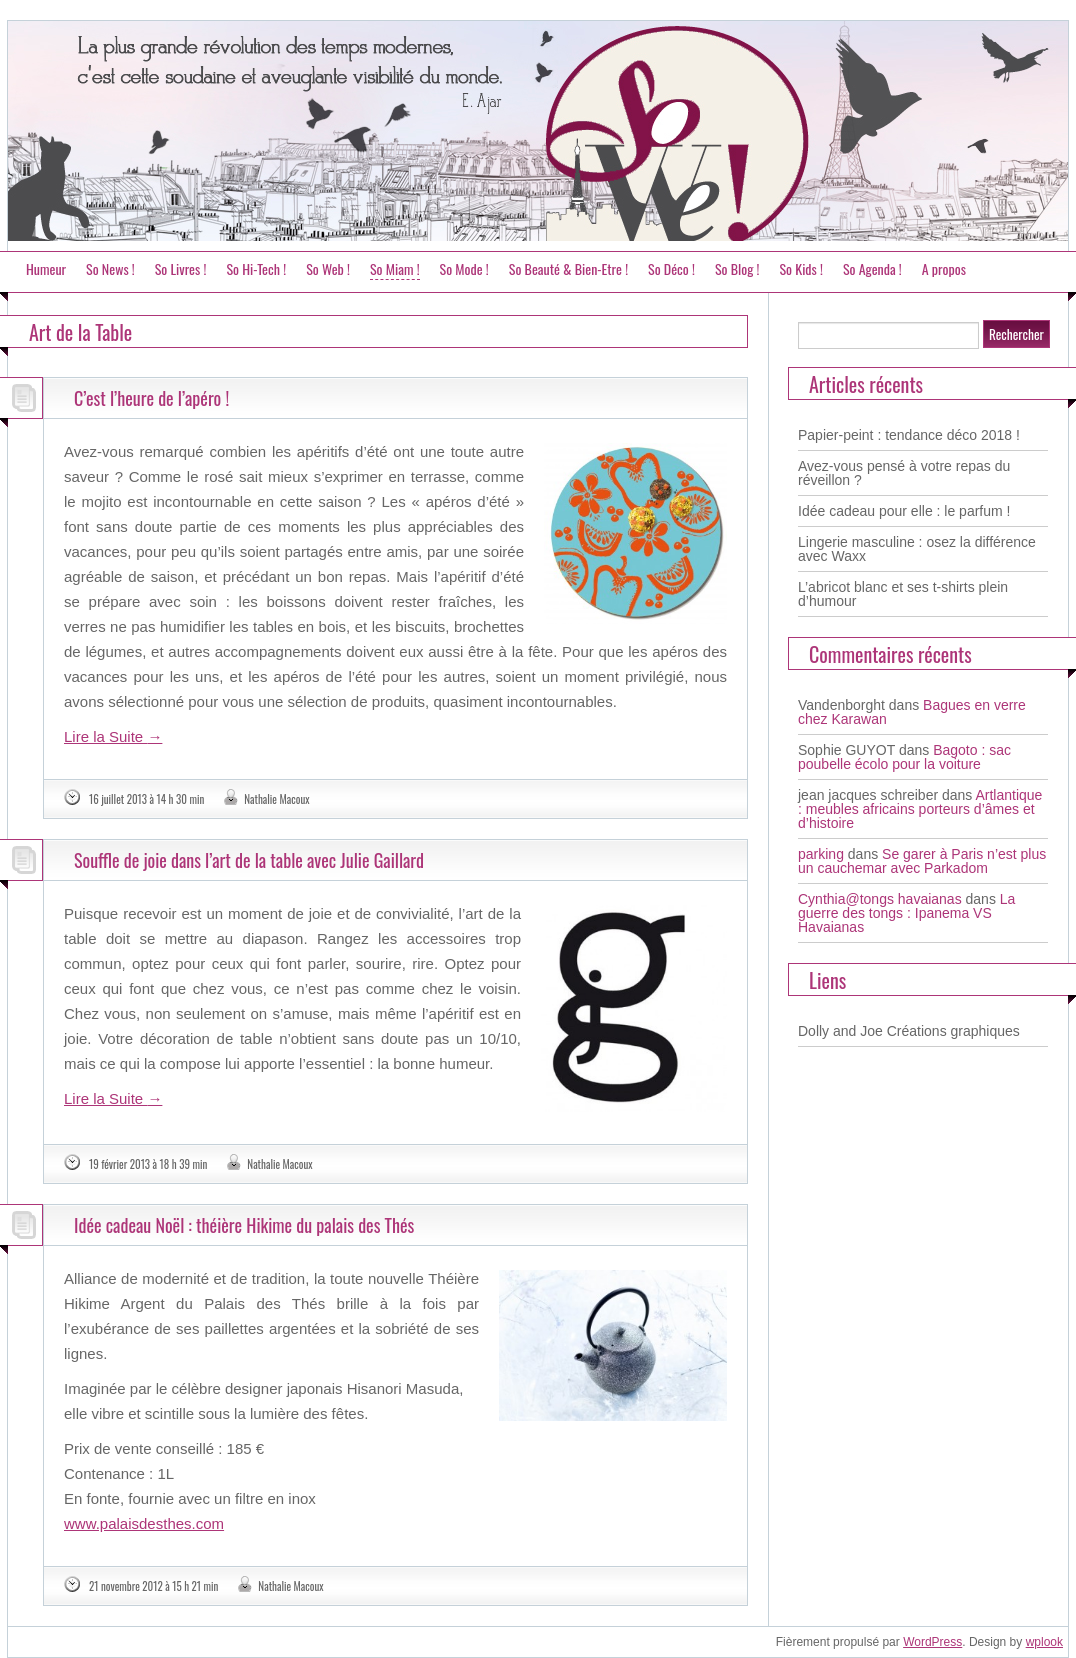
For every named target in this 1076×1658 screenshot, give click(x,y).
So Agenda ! (872, 268)
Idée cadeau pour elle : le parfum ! (904, 511)
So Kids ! (800, 268)
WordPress (932, 1642)
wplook (1044, 1642)
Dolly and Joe (840, 1031)
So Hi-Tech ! (256, 268)
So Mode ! (464, 268)
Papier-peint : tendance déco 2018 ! (909, 435)
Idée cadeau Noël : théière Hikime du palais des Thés (244, 1225)
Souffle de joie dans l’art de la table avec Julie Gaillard (249, 860)
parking (821, 854)
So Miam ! (395, 268)
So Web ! (328, 268)
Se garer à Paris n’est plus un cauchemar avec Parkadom (922, 861)
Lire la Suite (113, 736)
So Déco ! (671, 268)
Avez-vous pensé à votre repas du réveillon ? (904, 473)
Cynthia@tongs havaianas (880, 899)
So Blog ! (737, 268)
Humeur (46, 268)
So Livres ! (181, 268)
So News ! (110, 268)
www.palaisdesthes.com (144, 1523)
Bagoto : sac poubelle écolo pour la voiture (904, 757)
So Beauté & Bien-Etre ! (568, 268)
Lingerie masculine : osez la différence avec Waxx (917, 549)
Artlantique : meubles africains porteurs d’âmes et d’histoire (920, 809)
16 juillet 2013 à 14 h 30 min (146, 799)
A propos (944, 268)
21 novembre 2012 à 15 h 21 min (153, 1586)
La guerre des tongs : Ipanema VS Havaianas (906, 913)
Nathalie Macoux (276, 799)
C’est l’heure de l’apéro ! (151, 398)
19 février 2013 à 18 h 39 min (148, 1164)
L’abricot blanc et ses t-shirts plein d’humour (903, 594)
